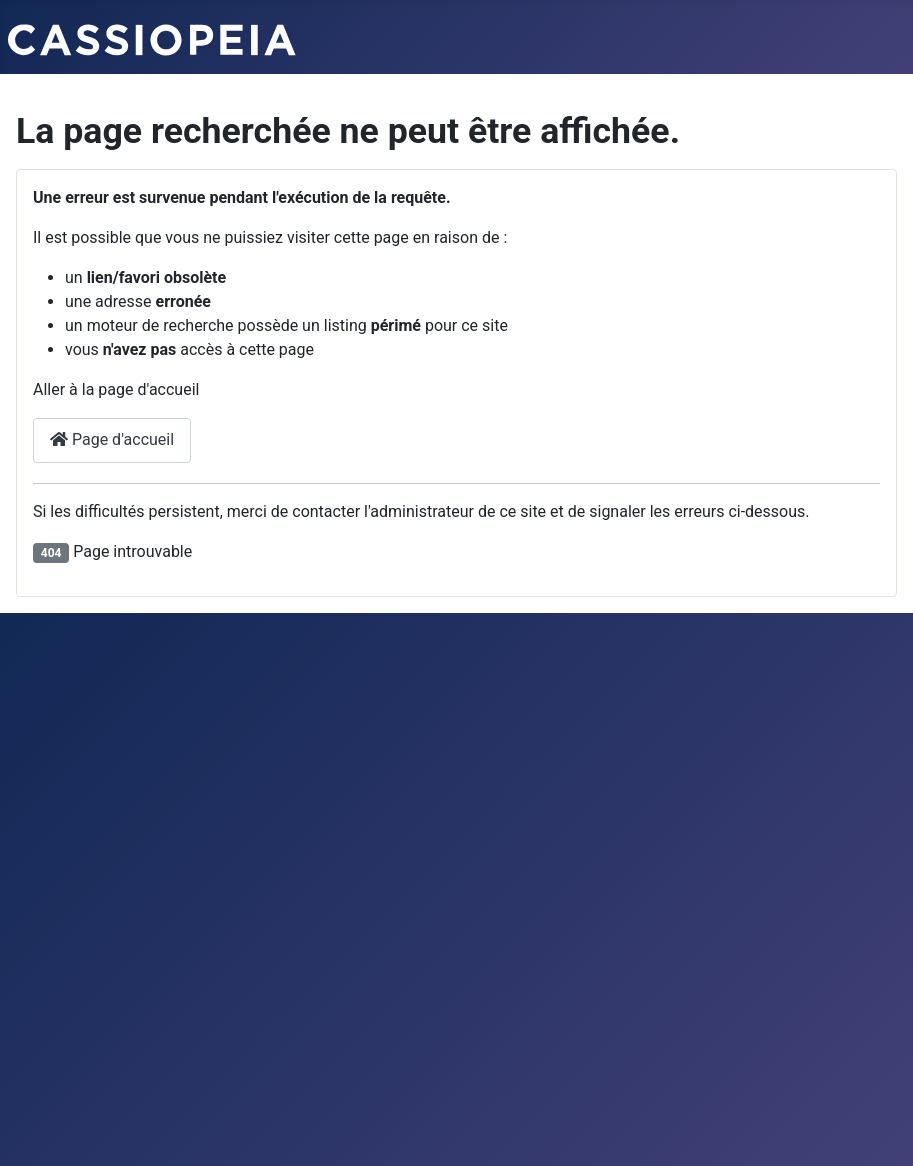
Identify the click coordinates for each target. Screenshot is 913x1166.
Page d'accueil (112, 439)
